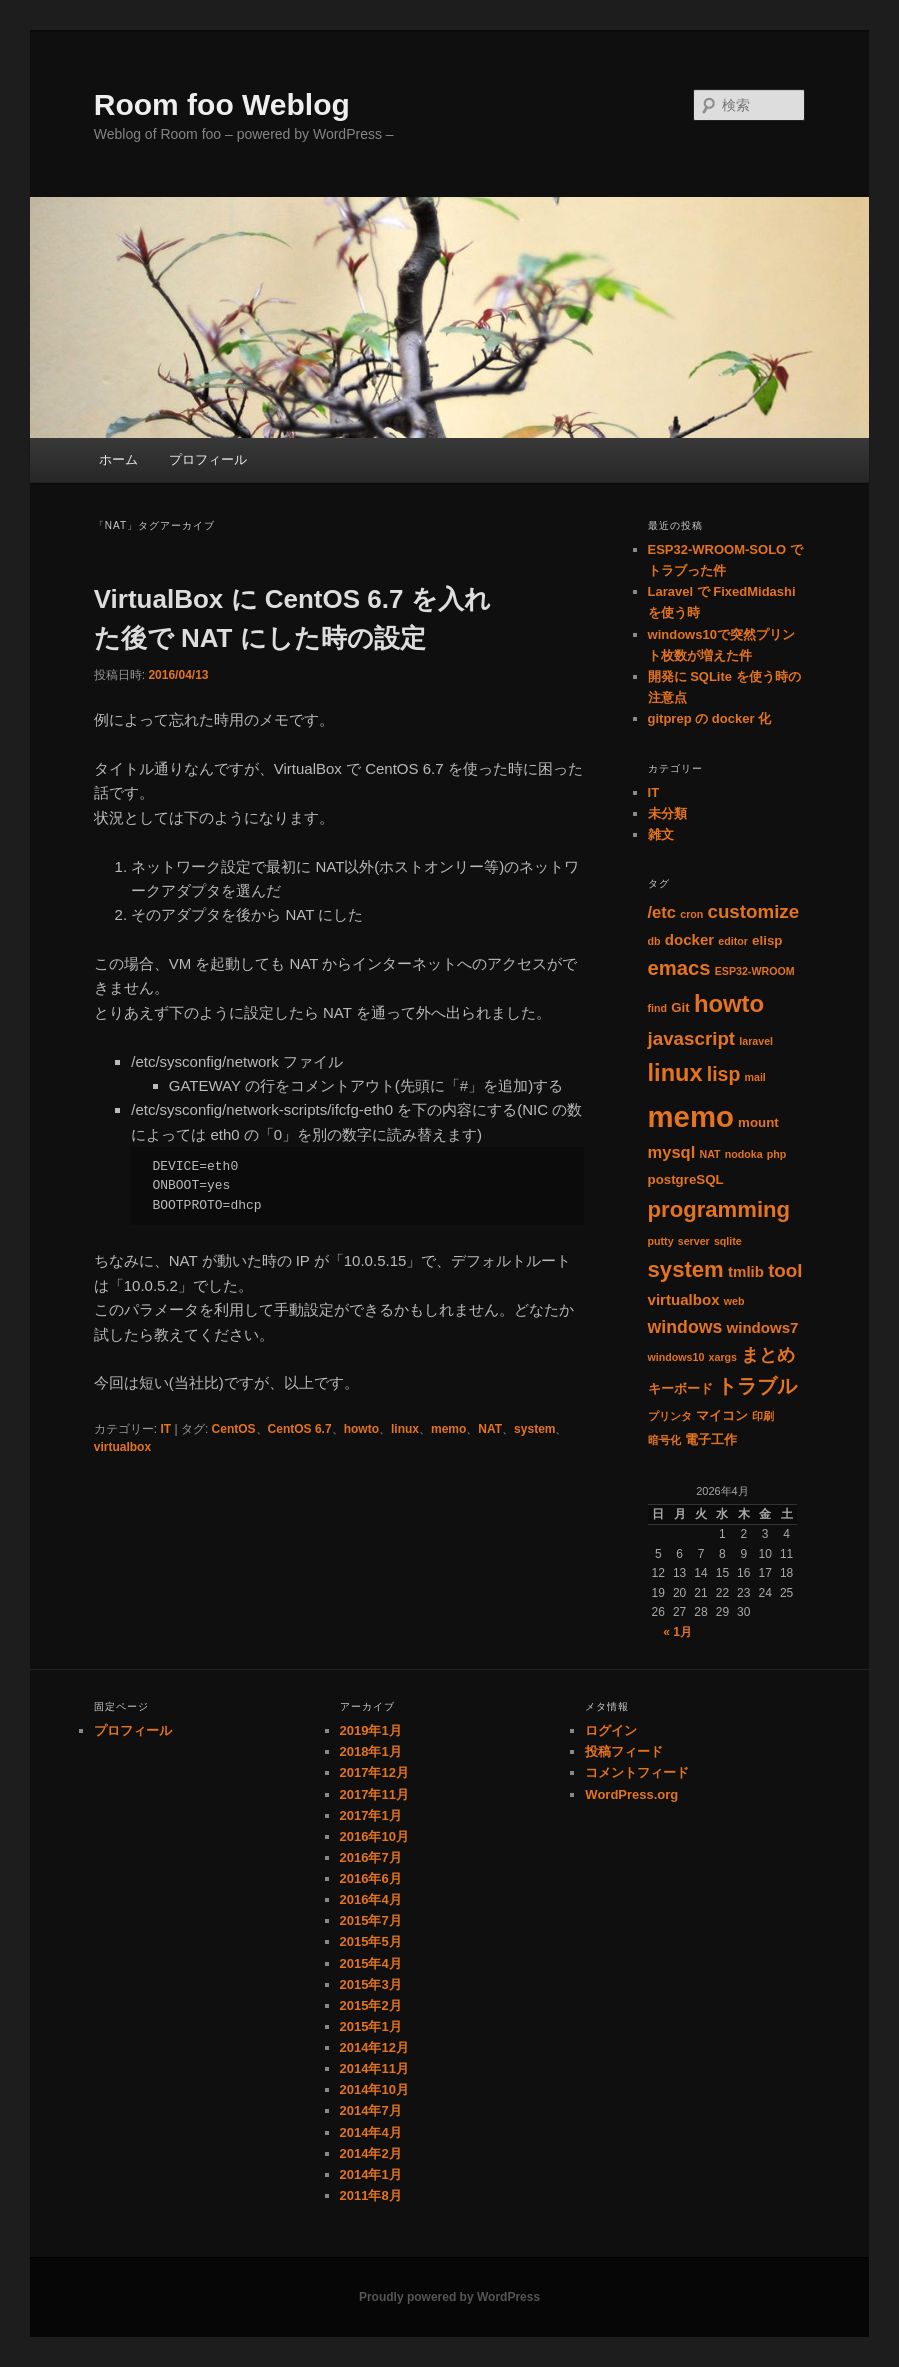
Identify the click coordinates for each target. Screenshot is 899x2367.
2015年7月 (371, 1920)
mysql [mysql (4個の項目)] (672, 1152)
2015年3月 (371, 1984)
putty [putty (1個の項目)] (661, 1241)
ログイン (611, 1730)
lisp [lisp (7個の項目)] (724, 1074)
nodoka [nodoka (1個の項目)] (744, 1154)
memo (448, 1429)
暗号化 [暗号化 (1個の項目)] (664, 1440)
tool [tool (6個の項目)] (785, 1270)
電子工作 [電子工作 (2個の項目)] (711, 1439)
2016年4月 (371, 1899)
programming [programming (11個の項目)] (719, 1209)
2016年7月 (371, 1857)
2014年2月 (371, 2153)
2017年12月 (374, 1772)
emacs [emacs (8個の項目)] (679, 968)
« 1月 (677, 1632)
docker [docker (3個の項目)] (689, 939)
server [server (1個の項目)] (694, 1241)
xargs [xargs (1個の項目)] (723, 1357)
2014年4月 (371, 2132)
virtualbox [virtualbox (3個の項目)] (684, 1299)
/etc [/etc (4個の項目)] (662, 912)
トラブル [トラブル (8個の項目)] (757, 1386)
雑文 (661, 834)
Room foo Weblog (222, 104)
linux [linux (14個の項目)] (675, 1073)
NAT (490, 1429)
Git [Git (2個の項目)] (680, 1007)
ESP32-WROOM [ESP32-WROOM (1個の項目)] (755, 971)
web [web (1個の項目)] (734, 1301)
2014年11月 (374, 2068)
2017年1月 (371, 1815)
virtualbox (122, 1447)
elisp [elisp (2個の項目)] (767, 940)
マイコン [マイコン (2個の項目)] (722, 1415)
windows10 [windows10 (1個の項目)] (676, 1357)
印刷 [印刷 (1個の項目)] (763, 1416)
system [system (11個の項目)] (686, 1269)
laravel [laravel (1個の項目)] (756, 1041)
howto (361, 1429)
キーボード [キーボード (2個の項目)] (680, 1388)
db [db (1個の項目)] (654, 941)
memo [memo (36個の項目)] (691, 1116)
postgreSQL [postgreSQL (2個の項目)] (686, 1179)
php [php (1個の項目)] (777, 1154)
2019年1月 (371, 1730)
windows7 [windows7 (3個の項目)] (763, 1327)
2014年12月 (374, 2047)
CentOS (234, 1429)
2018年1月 (371, 1751)
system (534, 1429)
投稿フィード (624, 1751)
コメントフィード (637, 1772)
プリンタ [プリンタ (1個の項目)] (670, 1416)
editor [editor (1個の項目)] (733, 941)
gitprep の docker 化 (710, 718)
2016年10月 (374, 1836)
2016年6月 (371, 1878)
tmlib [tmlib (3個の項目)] (746, 1271)
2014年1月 (371, 2174)
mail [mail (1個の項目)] (754, 1077)
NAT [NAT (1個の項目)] (709, 1154)
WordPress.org (631, 1794)
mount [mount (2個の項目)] (758, 1122)
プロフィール (208, 459)
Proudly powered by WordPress (449, 2297)
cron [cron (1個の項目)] (691, 914)
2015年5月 (371, 1941)
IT (165, 1429)
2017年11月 (374, 1794)
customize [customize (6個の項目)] (753, 911)
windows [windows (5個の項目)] (685, 1327)
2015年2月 (371, 2005)
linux (405, 1429)
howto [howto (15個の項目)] (729, 1003)
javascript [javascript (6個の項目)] (692, 1038)
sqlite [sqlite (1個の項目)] (728, 1241)
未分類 (667, 813)
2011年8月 (371, 2195)
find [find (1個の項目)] (658, 1008)
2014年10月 (374, 2089)
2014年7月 (371, 2110)
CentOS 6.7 (300, 1429)
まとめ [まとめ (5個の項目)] (768, 1355)
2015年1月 (371, 2026)
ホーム (118, 459)
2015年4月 (371, 1963)
